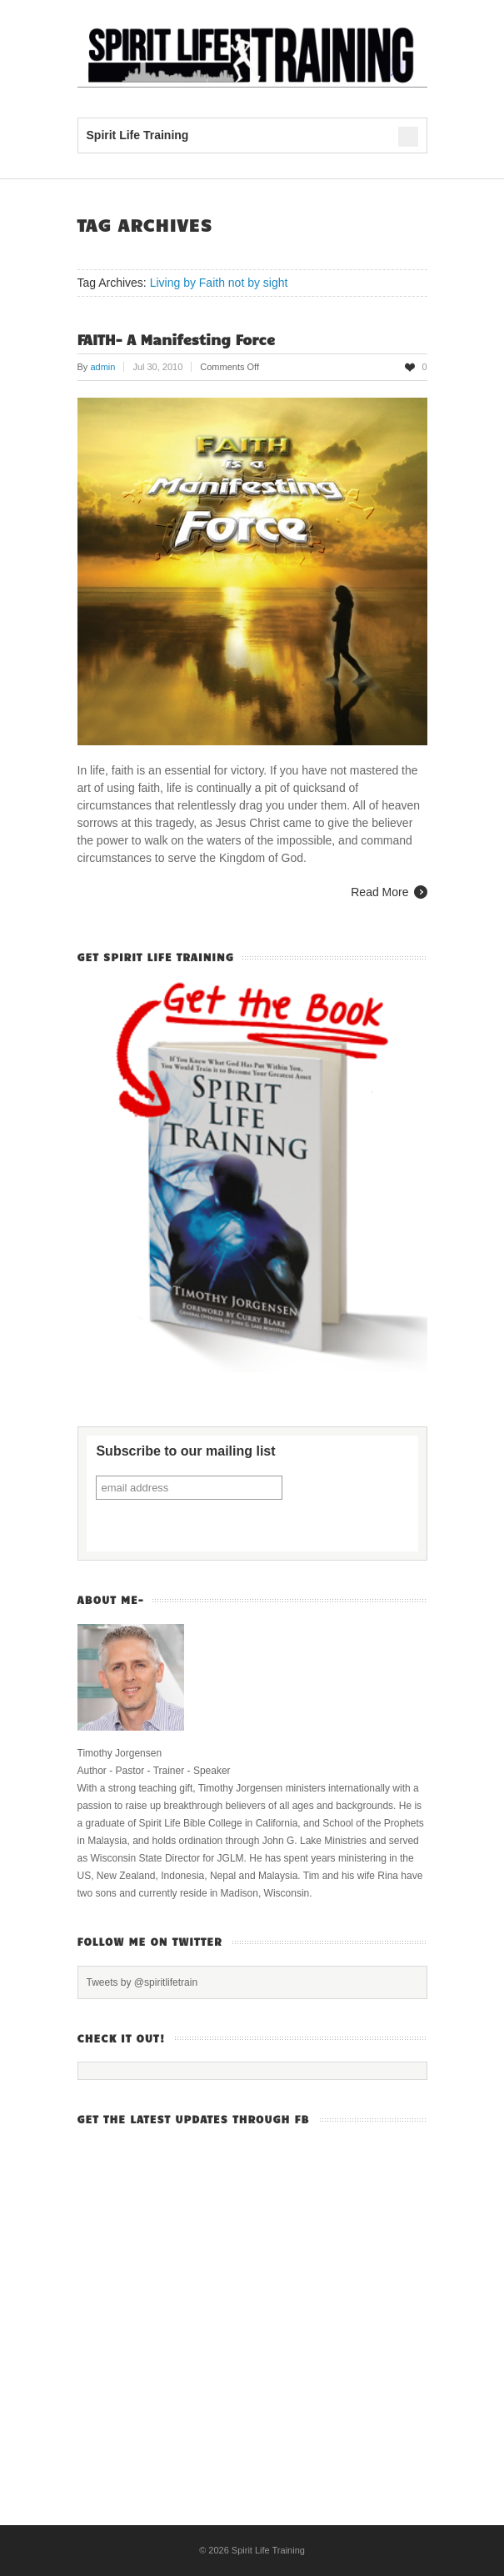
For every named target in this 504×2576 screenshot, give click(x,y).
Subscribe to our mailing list (185, 1451)
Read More (379, 892)
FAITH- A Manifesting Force (176, 339)
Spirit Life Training (268, 2550)
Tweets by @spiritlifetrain (142, 1982)
